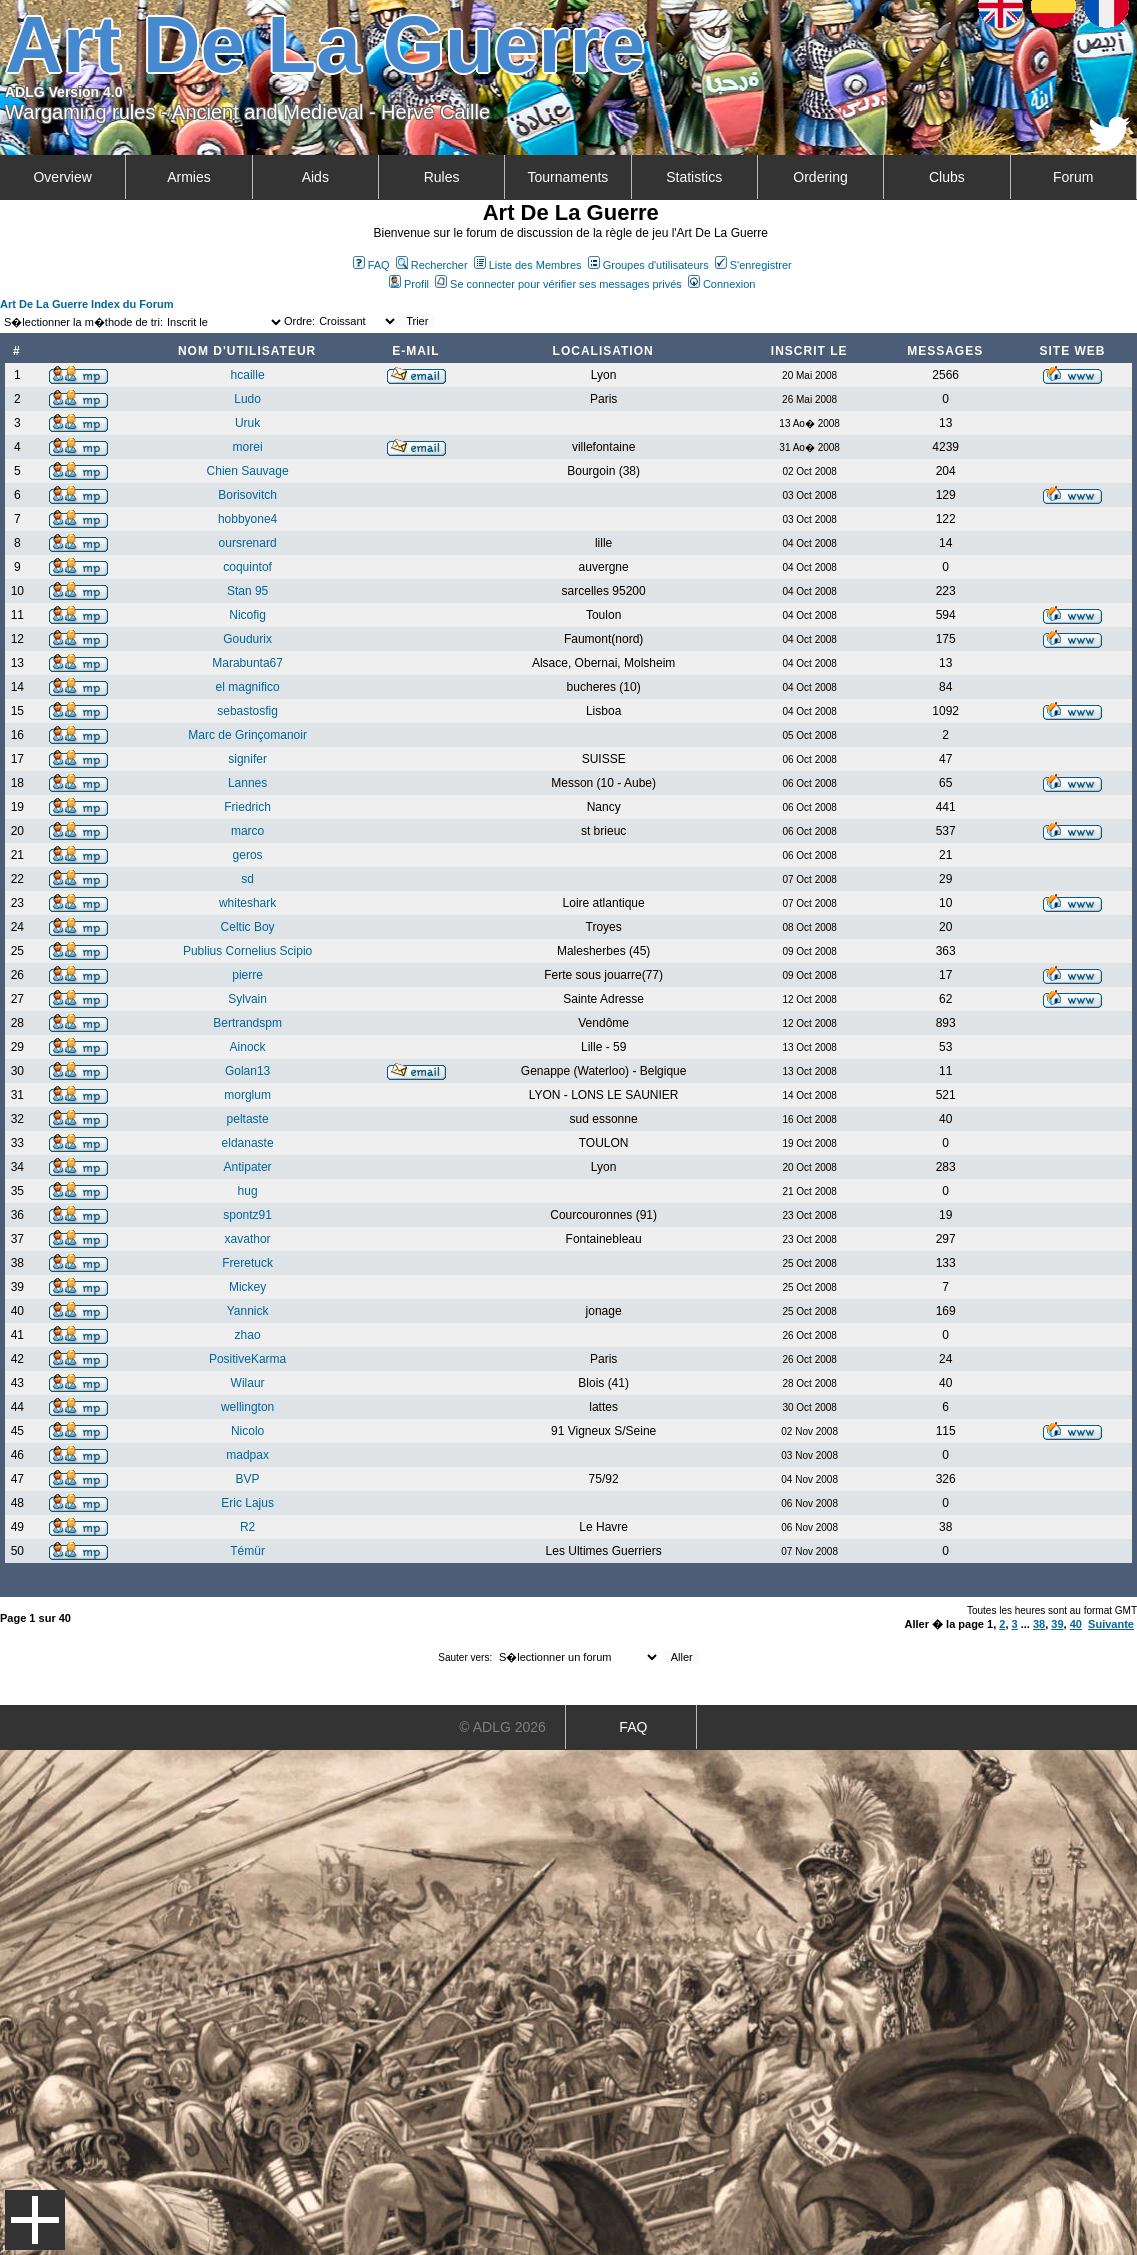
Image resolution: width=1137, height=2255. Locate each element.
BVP (248, 1479)
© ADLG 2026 (502, 1727)
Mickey (247, 1287)
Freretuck (247, 1263)
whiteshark (247, 903)
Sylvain (247, 999)
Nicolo (247, 1431)
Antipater (248, 1167)
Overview (62, 177)
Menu (35, 2220)
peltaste (248, 1119)
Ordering (820, 177)
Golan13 (247, 1071)
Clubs (947, 177)
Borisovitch (247, 495)
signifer (247, 759)
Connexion (722, 284)
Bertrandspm (247, 1023)
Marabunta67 (247, 663)
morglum (247, 1095)
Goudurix (247, 639)
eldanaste (248, 1143)
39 (1057, 1624)
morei (248, 447)
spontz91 (247, 1215)
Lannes (247, 783)
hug (248, 1191)
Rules (442, 177)
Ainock (248, 1047)
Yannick (248, 1311)
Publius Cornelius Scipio (247, 951)
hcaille (248, 375)
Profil (409, 284)
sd (247, 879)
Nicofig (247, 615)
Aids (315, 177)
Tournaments (567, 177)
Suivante (1111, 1624)
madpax (247, 1455)
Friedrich (247, 807)
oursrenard (248, 543)
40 (1076, 1624)
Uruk (247, 423)
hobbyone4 (247, 519)
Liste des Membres (528, 265)
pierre (247, 975)
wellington (247, 1407)
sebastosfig (247, 711)
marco (247, 831)
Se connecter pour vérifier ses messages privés (558, 284)
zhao (248, 1335)
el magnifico (248, 687)
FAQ (371, 265)
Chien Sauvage (248, 471)
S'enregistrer (753, 265)
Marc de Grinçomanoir (247, 735)
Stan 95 (247, 591)
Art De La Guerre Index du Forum (87, 304)
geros (248, 855)
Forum (1073, 177)
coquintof (247, 567)
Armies (189, 177)
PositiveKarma (247, 1359)
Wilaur (248, 1383)
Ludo (247, 399)
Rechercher (432, 265)
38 (1039, 1624)
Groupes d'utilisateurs (648, 265)
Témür (247, 1551)
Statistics (694, 177)
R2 (247, 1527)
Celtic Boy (248, 927)
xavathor (248, 1239)
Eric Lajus (247, 1503)
